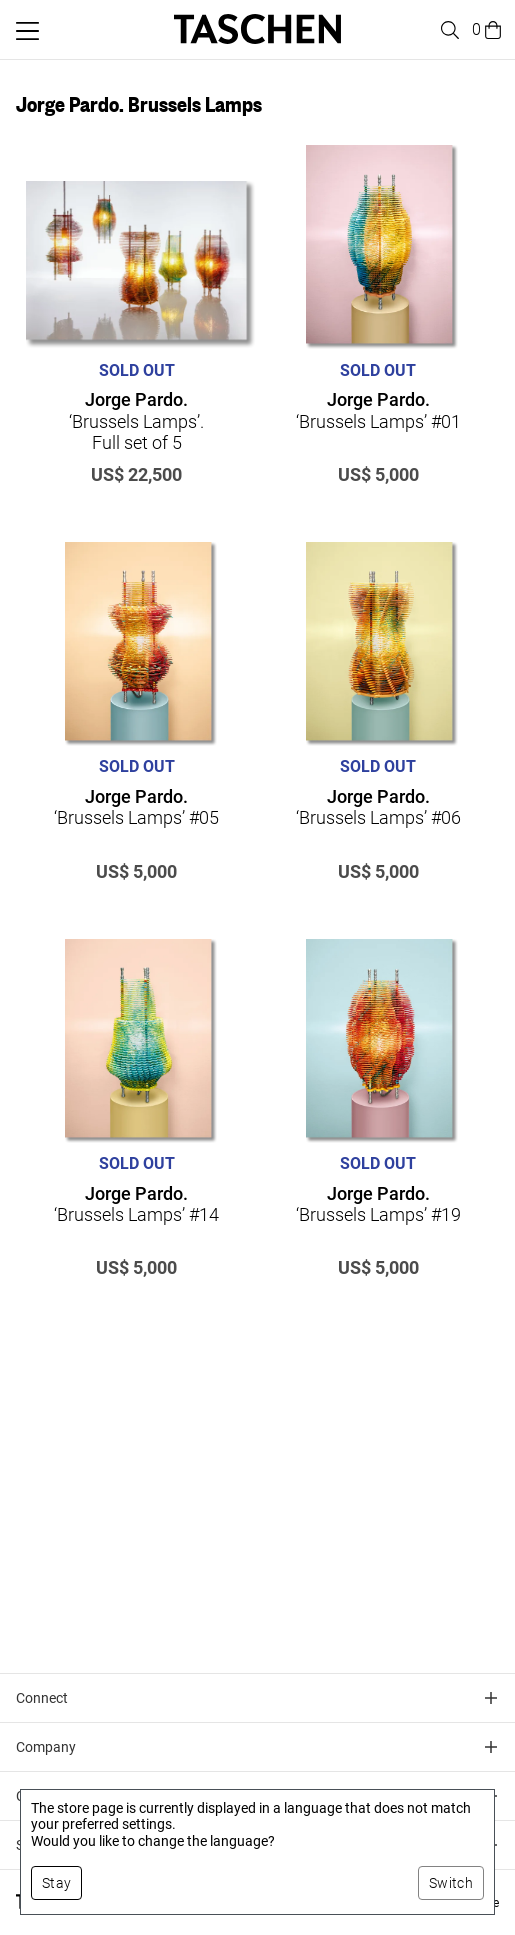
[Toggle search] (447, 30)
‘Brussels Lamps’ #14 (136, 1204)
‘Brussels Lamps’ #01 (378, 410)
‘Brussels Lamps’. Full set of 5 (136, 421)
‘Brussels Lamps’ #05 (136, 807)
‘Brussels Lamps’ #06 (378, 807)
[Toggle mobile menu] (27, 31)
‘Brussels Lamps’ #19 (378, 1204)
